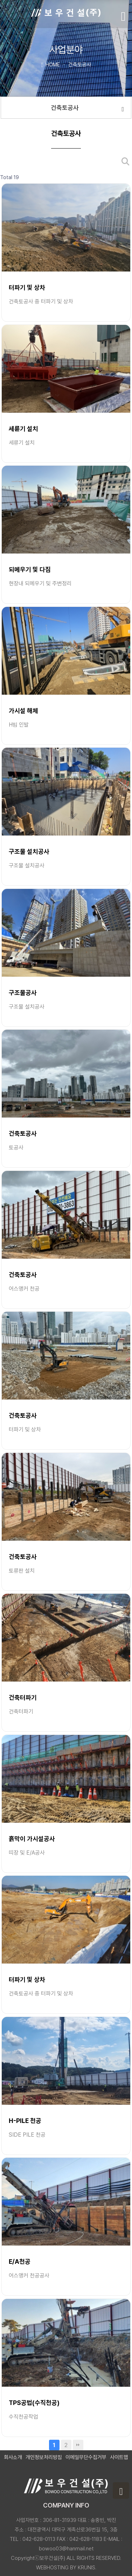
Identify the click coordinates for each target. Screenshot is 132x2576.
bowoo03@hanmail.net (66, 2548)
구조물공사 (23, 992)
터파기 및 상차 (27, 287)
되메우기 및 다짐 (30, 569)
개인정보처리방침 (44, 2457)
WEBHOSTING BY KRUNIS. (66, 2567)
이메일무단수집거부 (85, 2457)
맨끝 (78, 2445)
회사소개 (13, 2457)
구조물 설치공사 (29, 851)
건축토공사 (87, 108)
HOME (50, 64)
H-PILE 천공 (25, 2120)
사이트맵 (119, 2457)
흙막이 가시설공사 (32, 1838)
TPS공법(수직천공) (34, 2402)
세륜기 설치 (23, 428)
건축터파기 (23, 1697)
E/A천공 (19, 2261)
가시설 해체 (23, 710)
